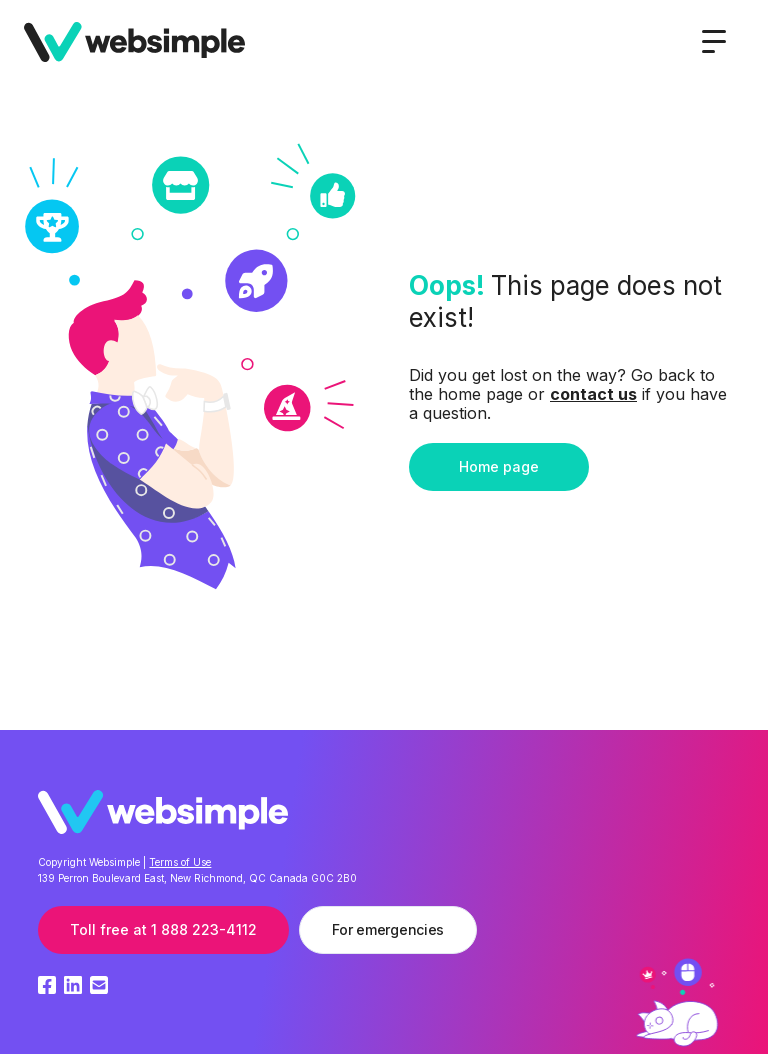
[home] (134, 41)
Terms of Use (180, 862)
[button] (714, 42)
